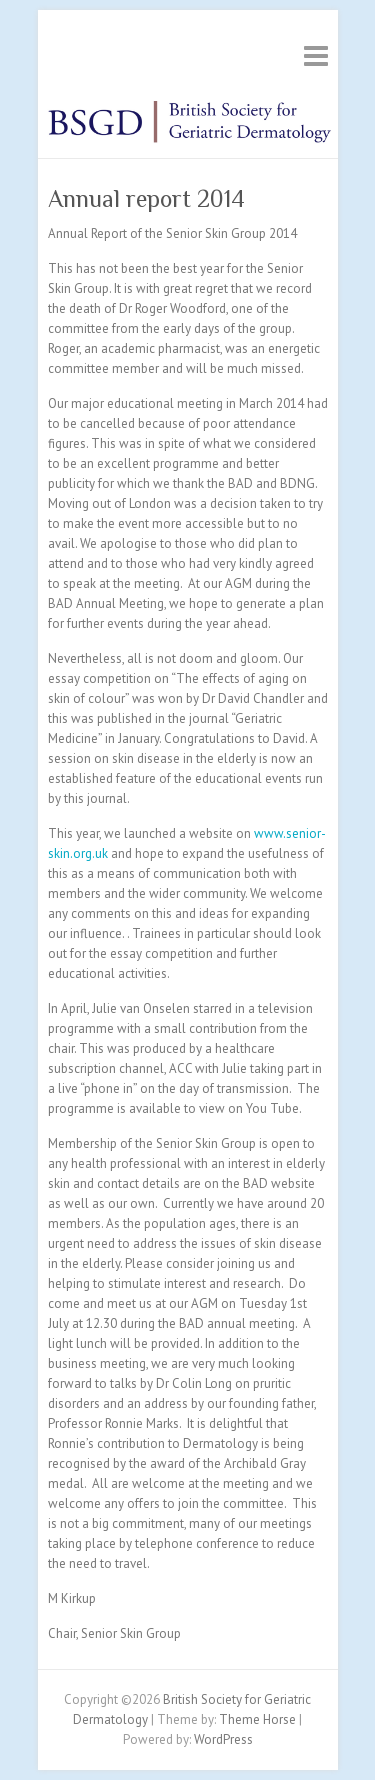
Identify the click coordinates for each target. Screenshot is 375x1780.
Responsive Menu (316, 55)
